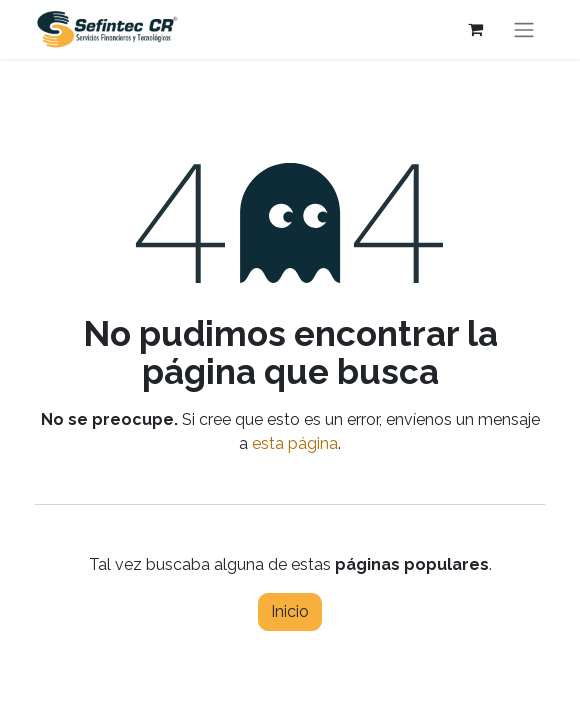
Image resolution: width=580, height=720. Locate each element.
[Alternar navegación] (524, 29)
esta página (295, 443)
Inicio (290, 611)
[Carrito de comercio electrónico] (475, 29)
